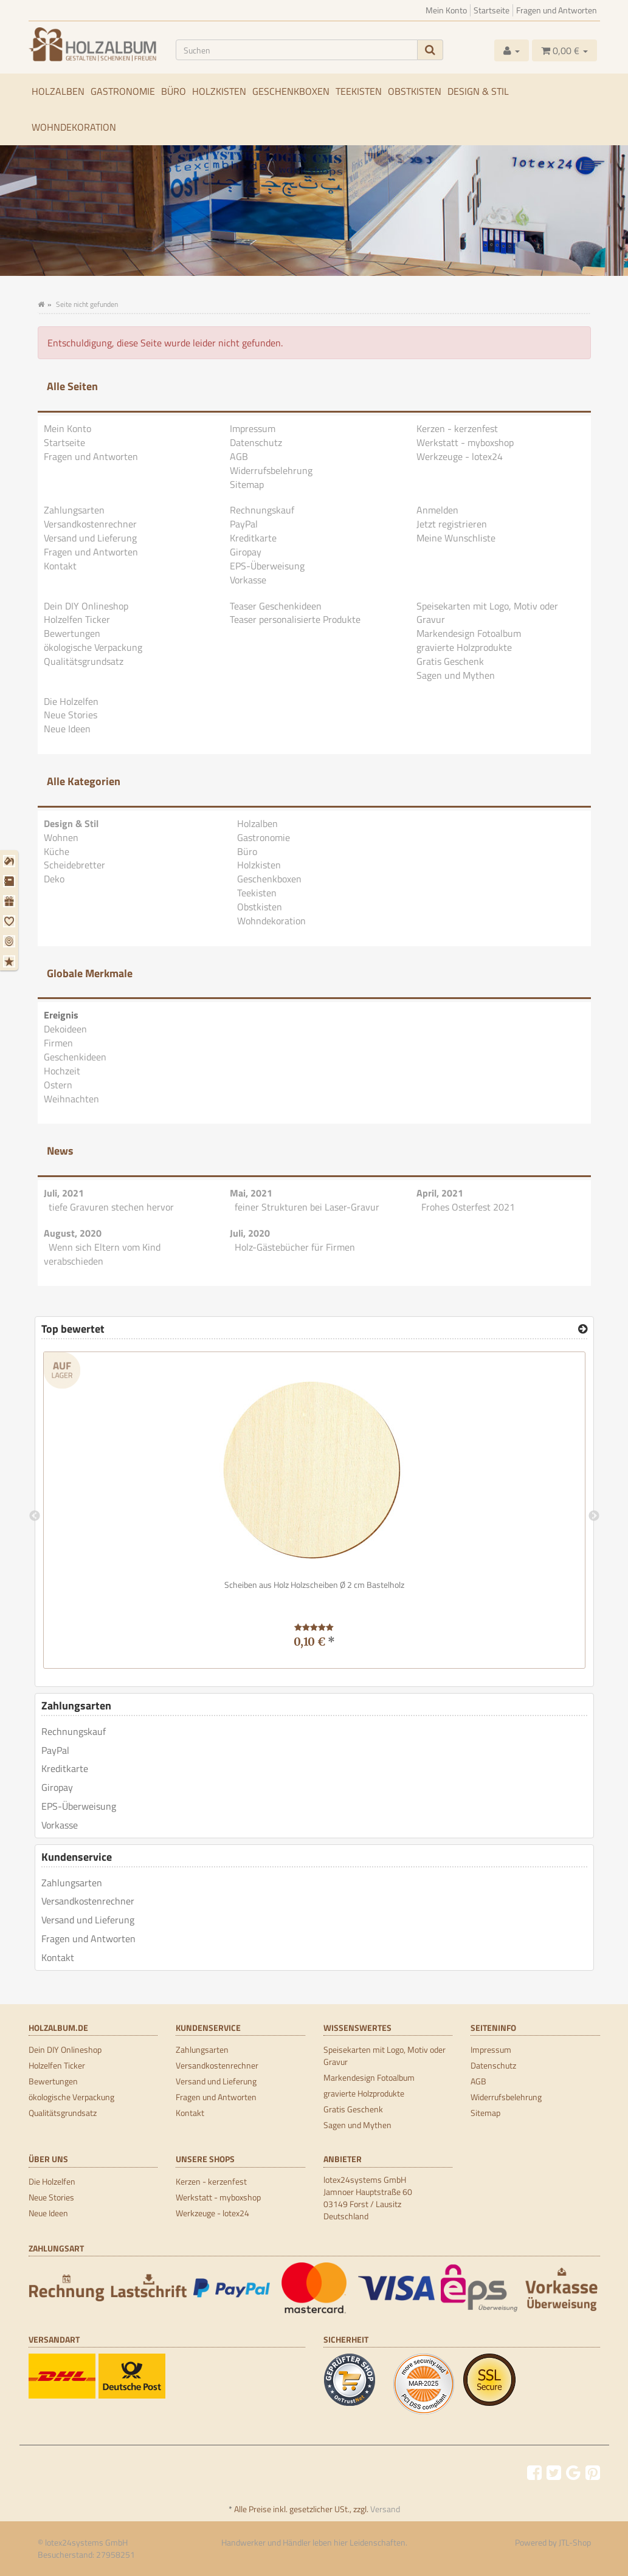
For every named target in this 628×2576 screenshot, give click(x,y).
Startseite (491, 10)
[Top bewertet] (582, 1329)
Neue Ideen (67, 728)
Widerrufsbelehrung (271, 470)
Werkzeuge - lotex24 (459, 456)
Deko (54, 878)
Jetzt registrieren (451, 524)
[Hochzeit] (10, 921)
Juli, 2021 (64, 1193)
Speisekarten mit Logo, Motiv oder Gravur (487, 613)
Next (594, 1516)
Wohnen (61, 837)
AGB (239, 456)
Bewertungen (72, 633)
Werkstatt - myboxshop (465, 442)
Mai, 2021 (251, 1193)
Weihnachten (71, 1098)
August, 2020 (73, 1233)
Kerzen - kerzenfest (457, 428)
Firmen (58, 1043)
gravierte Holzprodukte (464, 647)
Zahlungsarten (74, 510)
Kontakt (60, 565)
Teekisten (359, 91)
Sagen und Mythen (455, 675)
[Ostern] (10, 941)
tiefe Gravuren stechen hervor (111, 1207)
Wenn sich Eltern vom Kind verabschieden (102, 1254)
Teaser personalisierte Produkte (295, 619)
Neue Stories (70, 714)
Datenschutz (256, 442)
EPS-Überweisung (267, 565)
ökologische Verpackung (93, 647)
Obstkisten (414, 91)
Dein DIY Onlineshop (86, 606)
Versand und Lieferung (90, 538)
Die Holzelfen (71, 701)
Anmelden (437, 510)
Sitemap (247, 484)
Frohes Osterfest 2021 (468, 1207)
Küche (56, 851)
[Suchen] (297, 49)
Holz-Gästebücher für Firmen (295, 1247)
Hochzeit (62, 1070)
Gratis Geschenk (450, 661)
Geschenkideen (75, 1056)
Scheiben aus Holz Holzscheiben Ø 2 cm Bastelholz (314, 1585)
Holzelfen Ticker (77, 619)
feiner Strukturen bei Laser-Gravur (307, 1207)
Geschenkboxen (291, 91)
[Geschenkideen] (10, 901)
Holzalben (58, 91)
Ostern (58, 1084)
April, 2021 (439, 1193)
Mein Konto (446, 10)
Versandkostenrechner (90, 524)
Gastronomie (123, 91)
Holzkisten (219, 91)
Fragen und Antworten (556, 10)
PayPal (244, 524)
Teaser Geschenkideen (276, 606)
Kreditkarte (253, 538)
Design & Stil (478, 91)
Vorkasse (248, 579)
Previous (34, 1516)
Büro (173, 91)
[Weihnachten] (10, 961)
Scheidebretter (74, 864)
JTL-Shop (575, 2542)
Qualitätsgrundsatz (83, 661)
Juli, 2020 (250, 1233)
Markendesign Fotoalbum (468, 633)
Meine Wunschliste (455, 538)
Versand (385, 2508)
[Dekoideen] (10, 861)
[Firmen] (10, 881)
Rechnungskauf (262, 510)
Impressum (252, 428)
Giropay (245, 551)
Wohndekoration (74, 127)
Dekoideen (65, 1029)
